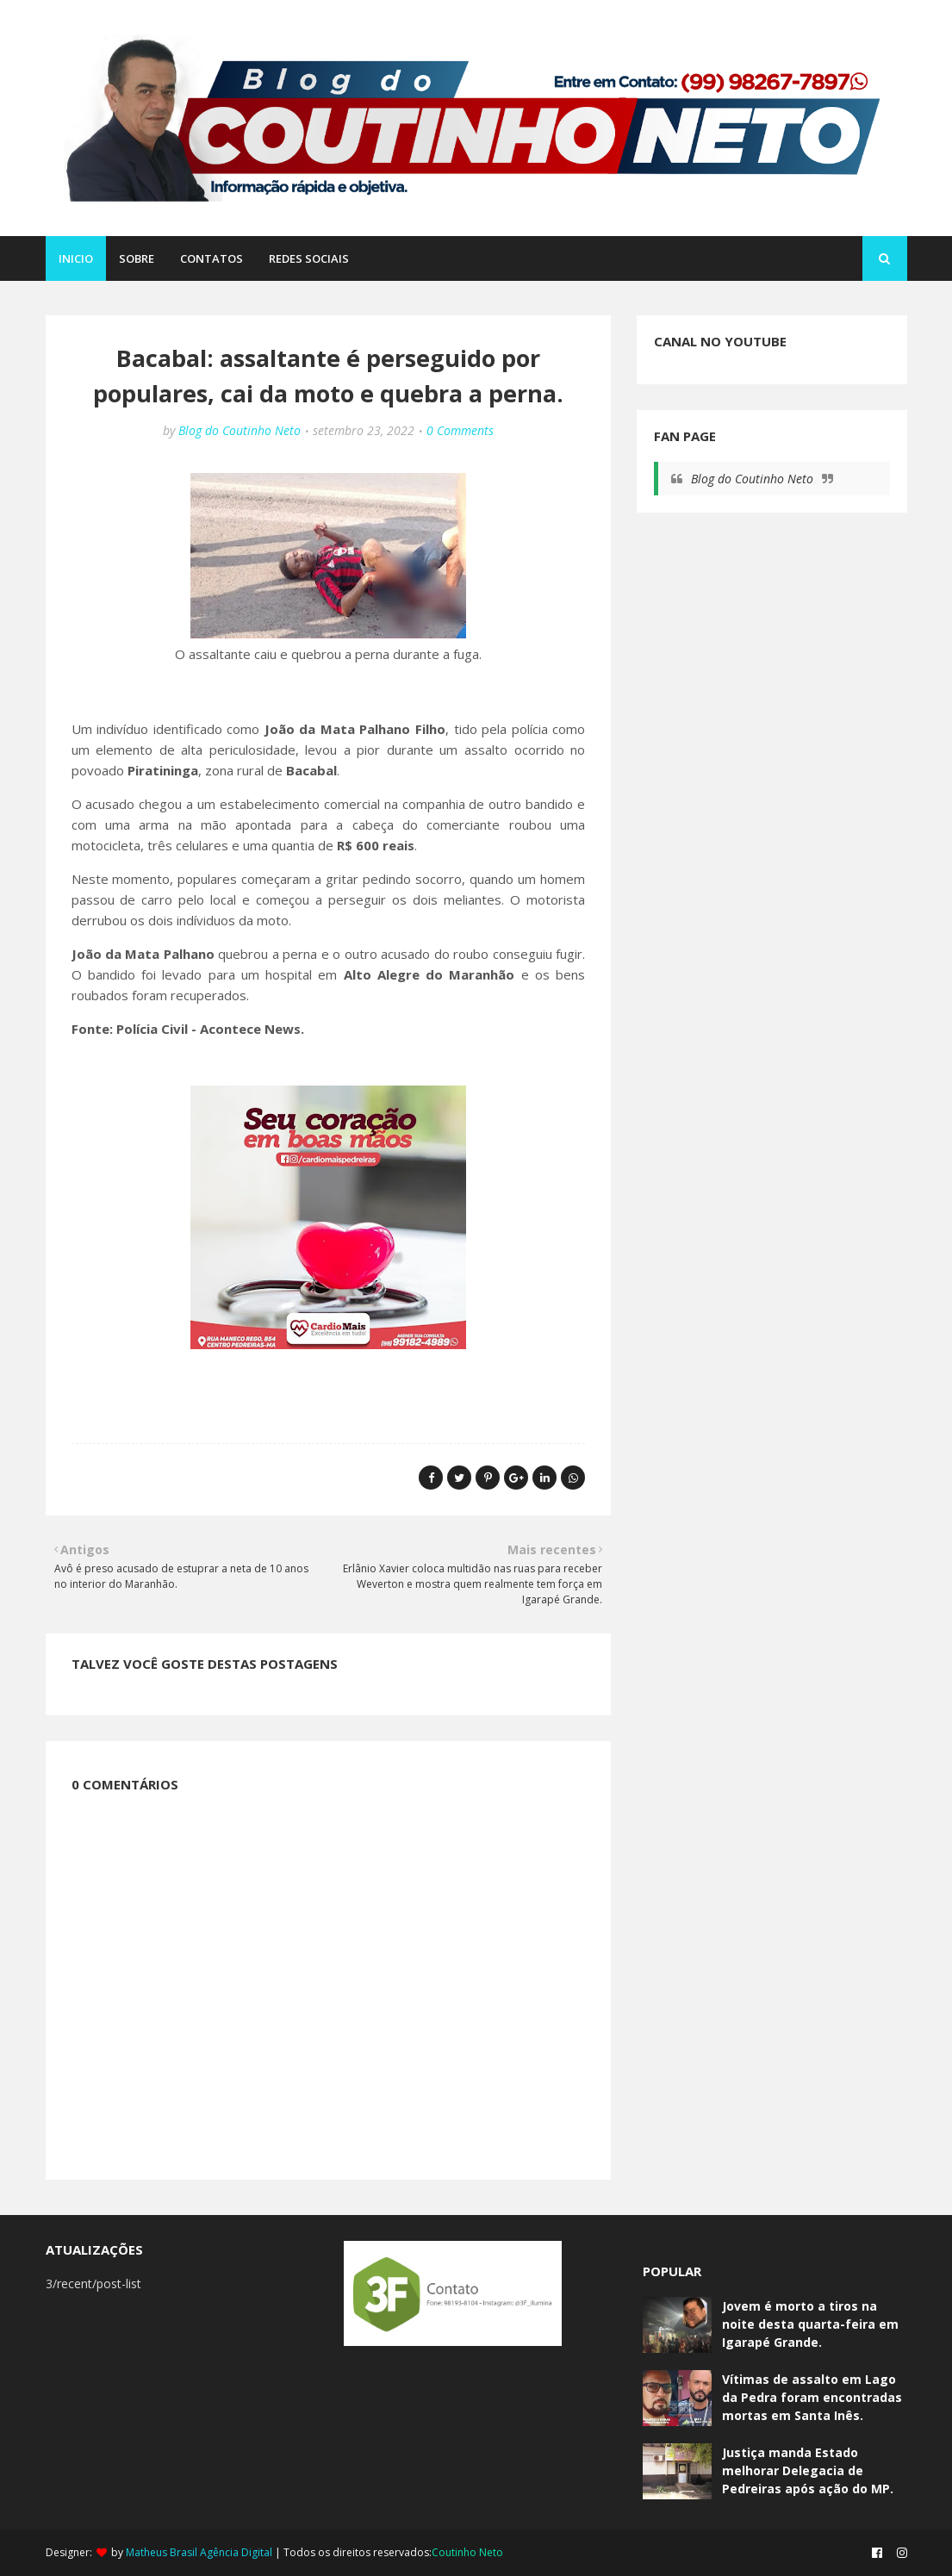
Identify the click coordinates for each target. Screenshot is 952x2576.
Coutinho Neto (467, 2552)
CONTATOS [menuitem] (211, 258)
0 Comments (460, 430)
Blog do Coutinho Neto (239, 430)
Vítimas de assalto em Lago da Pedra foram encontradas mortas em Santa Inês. (812, 2397)
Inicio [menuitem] (76, 258)
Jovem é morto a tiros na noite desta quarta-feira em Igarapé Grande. (810, 2324)
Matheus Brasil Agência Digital (199, 2552)
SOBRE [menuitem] (136, 258)
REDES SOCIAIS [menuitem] (309, 258)
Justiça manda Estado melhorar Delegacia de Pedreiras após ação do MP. (807, 2470)
